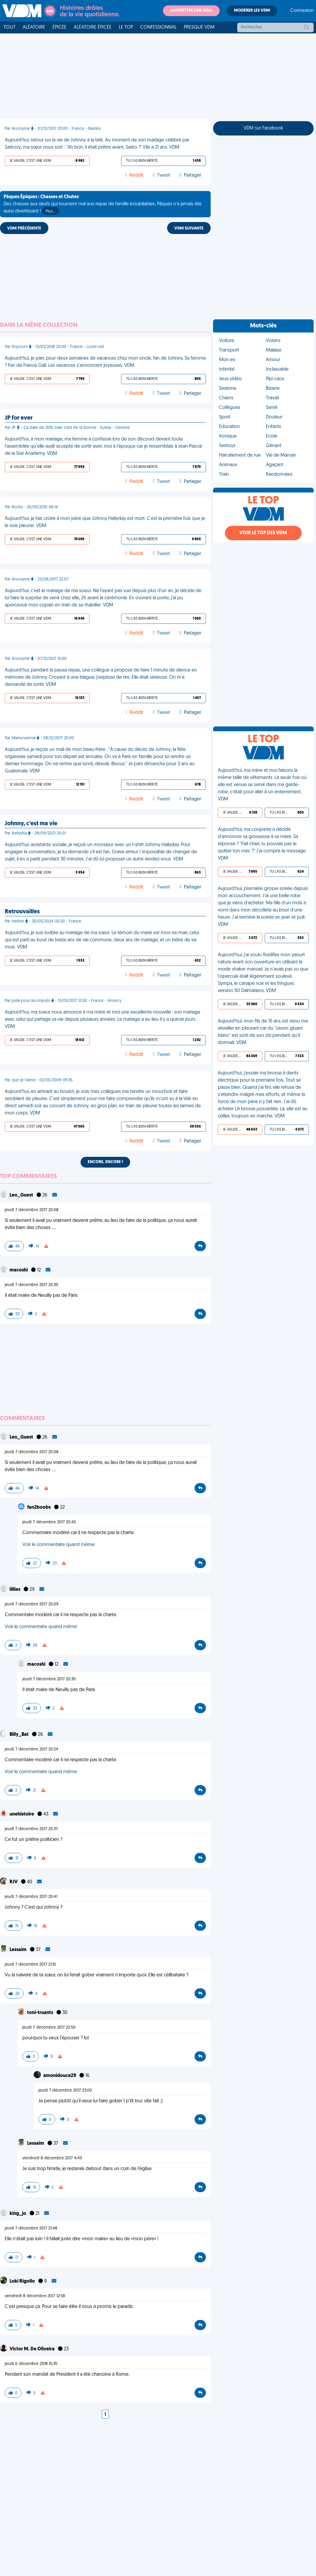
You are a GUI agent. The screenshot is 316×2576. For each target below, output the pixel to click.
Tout (10, 27)
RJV (14, 1882)
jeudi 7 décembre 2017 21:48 (31, 2228)
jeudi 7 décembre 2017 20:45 (49, 1522)
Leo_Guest (22, 1195)
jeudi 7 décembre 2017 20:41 (31, 1897)
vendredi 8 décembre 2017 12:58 (35, 2296)
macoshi (19, 1270)
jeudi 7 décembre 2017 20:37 (31, 1829)
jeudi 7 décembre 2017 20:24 (31, 1749)
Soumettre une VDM (191, 10)
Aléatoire (34, 27)
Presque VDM (199, 27)
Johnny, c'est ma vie (31, 824)
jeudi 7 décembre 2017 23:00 (65, 2090)
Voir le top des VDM (263, 533)
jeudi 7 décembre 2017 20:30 (31, 1285)
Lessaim (18, 1949)
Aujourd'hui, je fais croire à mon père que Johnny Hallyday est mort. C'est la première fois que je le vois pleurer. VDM (105, 522)
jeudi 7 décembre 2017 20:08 (31, 1210)
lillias (15, 1589)
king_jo (18, 2213)
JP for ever (19, 418)
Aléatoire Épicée (93, 27)
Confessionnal (158, 27)
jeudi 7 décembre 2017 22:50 (48, 2027)
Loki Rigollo (23, 2281)
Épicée (60, 27)
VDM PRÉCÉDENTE (24, 228)
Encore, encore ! (105, 1162)
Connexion (302, 10)
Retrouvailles (22, 912)
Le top (126, 27)
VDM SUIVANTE (189, 228)
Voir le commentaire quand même (58, 1544)
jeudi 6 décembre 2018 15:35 (31, 2364)
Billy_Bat (20, 1734)
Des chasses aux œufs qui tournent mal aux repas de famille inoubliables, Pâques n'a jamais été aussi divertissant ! (102, 205)
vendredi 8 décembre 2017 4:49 (52, 2158)
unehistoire (22, 1814)
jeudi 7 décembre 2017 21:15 (30, 1964)
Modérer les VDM (252, 10)
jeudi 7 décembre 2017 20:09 (31, 1604)
